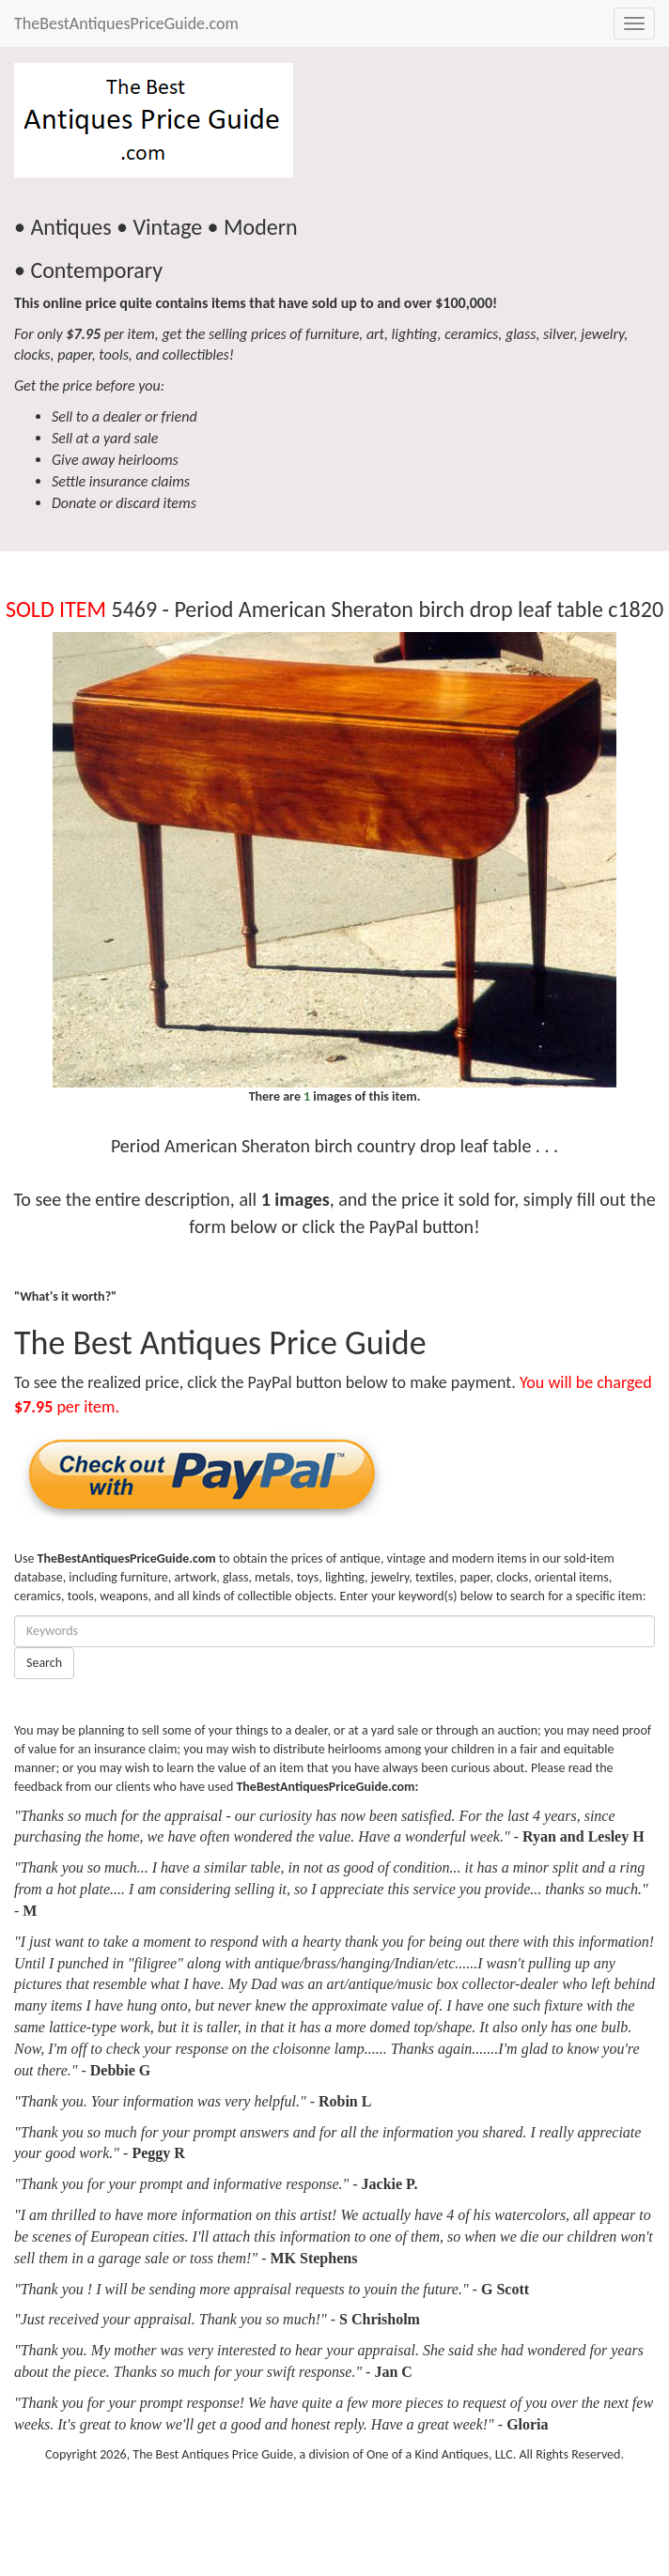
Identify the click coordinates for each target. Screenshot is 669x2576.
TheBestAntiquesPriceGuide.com (126, 23)
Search (44, 1663)
